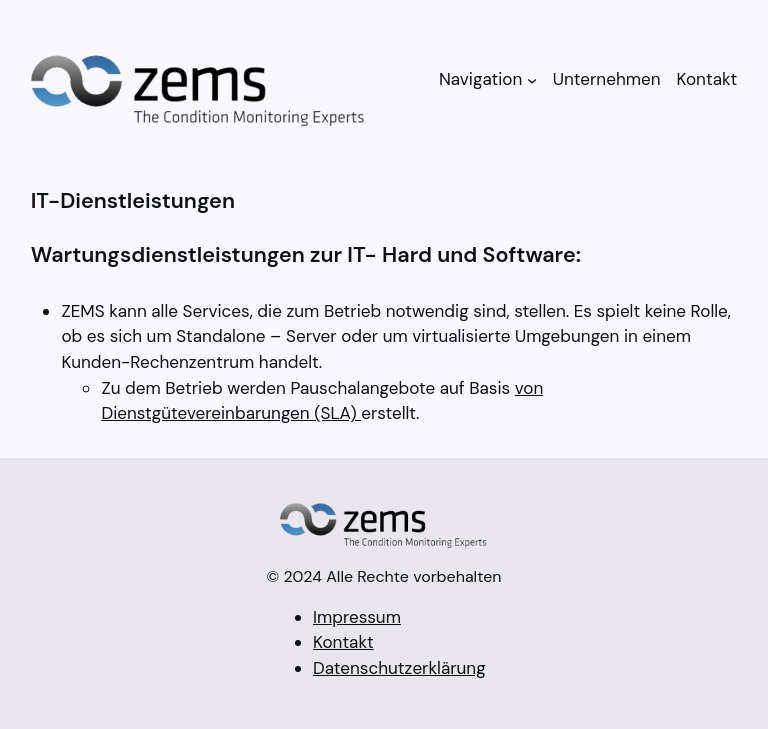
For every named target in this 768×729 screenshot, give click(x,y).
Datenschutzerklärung (399, 668)
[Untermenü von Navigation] (532, 79)
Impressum (357, 617)
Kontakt (343, 642)
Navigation (480, 79)
